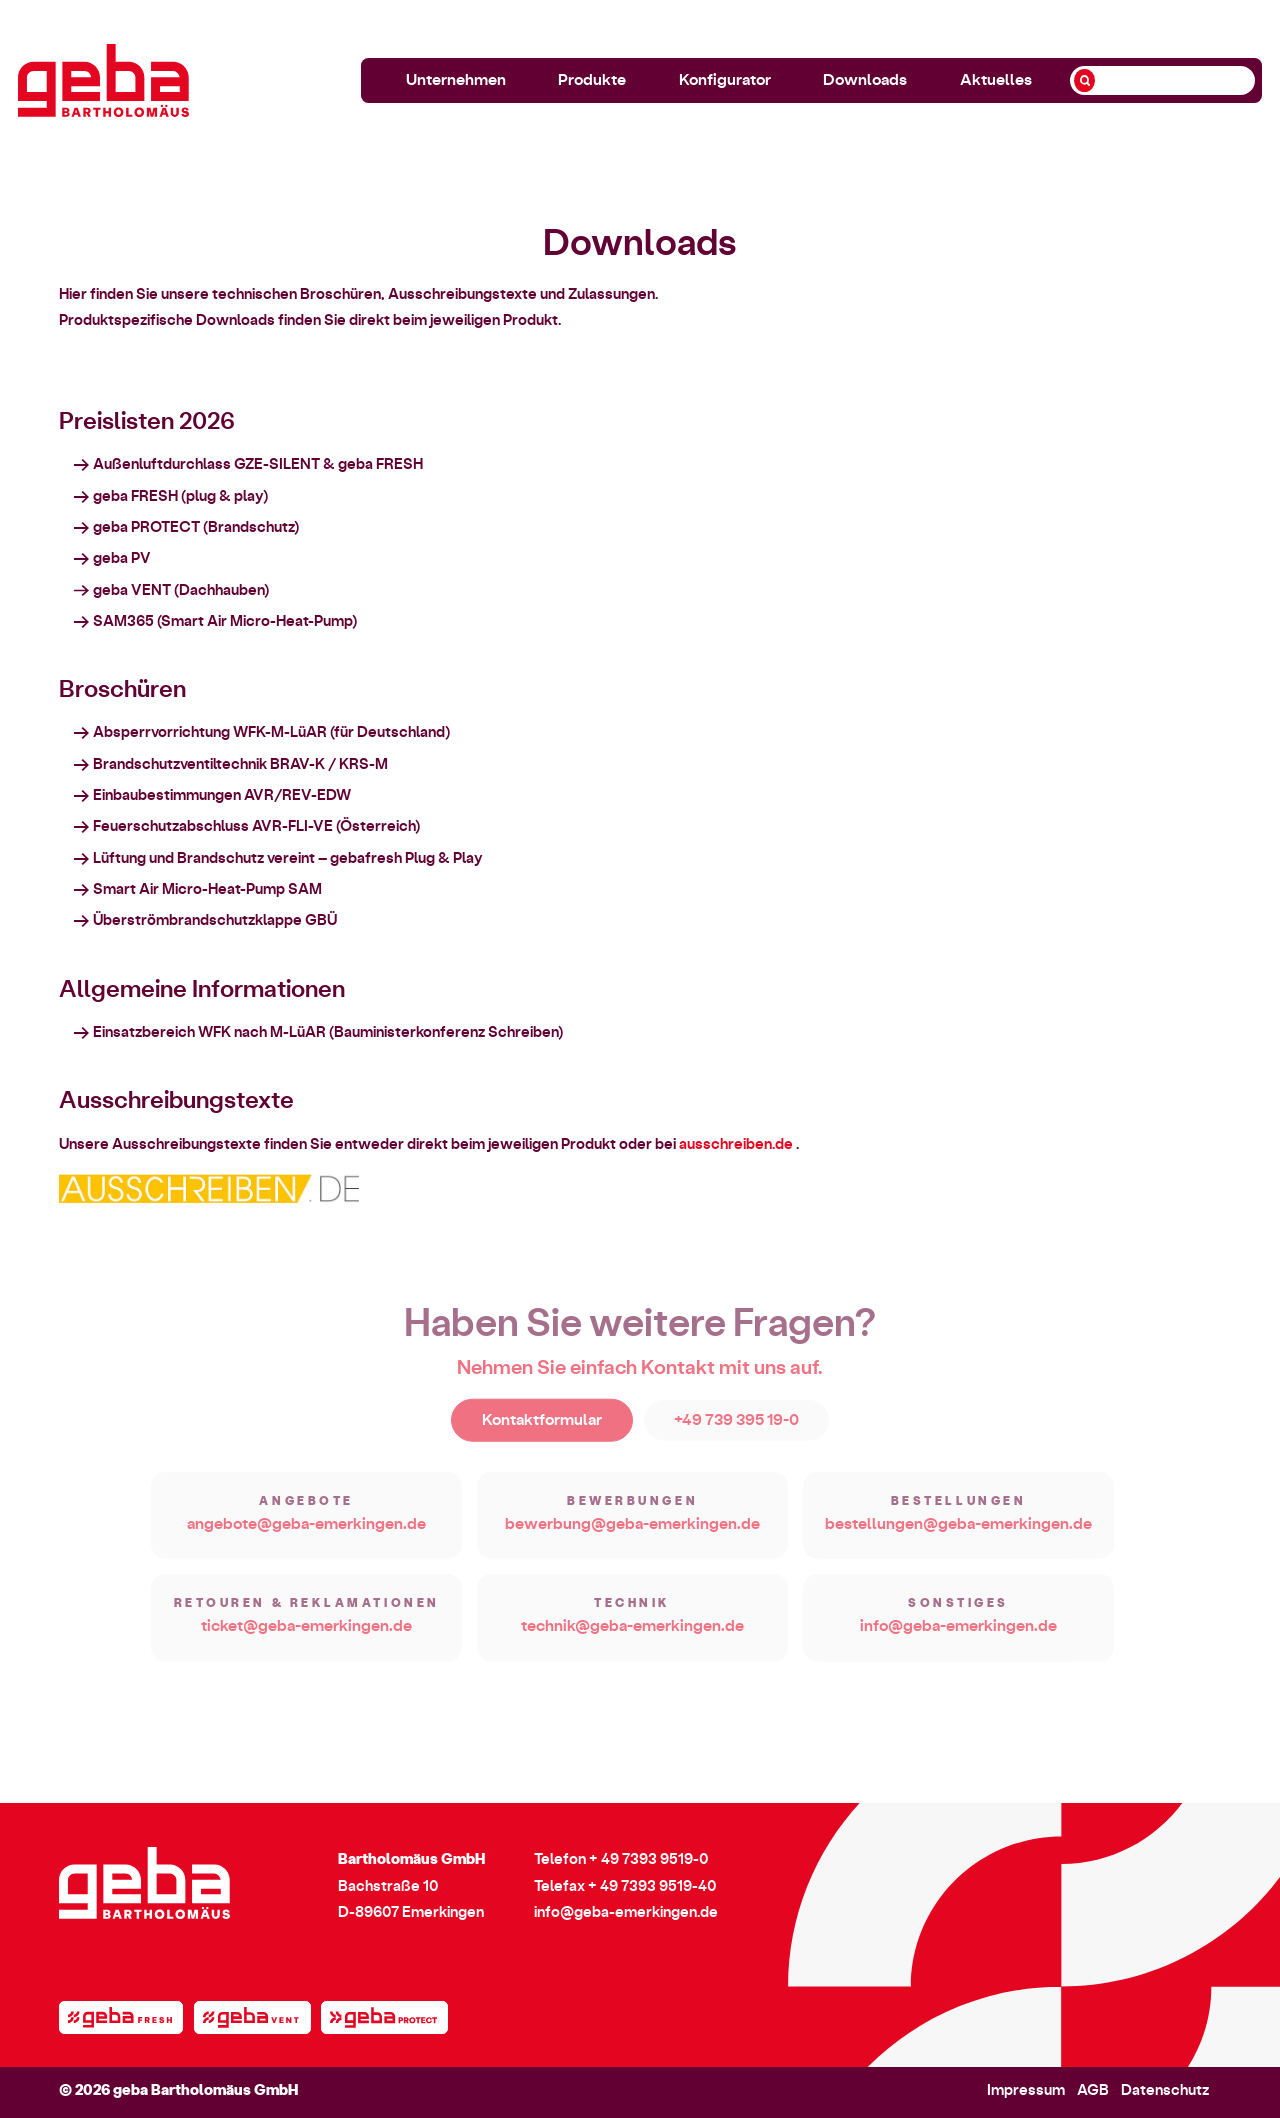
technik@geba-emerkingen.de (632, 1641)
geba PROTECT (146, 529)
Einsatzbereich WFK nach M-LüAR (209, 1034)
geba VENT (132, 592)
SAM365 (123, 623)
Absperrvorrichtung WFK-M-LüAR (210, 734)
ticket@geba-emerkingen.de (306, 1641)
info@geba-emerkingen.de (958, 1641)
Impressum (1026, 2090)
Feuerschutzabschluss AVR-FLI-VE (213, 828)
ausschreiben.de (736, 1146)
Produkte (592, 80)
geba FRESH (135, 498)
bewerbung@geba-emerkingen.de (632, 1538)
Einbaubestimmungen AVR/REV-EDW (222, 797)
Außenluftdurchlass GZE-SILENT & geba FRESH (258, 466)
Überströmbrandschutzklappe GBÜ (215, 922)
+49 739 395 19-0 (736, 1434)
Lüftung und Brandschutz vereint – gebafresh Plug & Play (288, 860)
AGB (1093, 2090)
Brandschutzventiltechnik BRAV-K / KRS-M (240, 766)
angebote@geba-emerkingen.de (306, 1538)
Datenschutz (1165, 2090)
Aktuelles (996, 80)
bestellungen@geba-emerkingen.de (958, 1538)
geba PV (122, 560)
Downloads (865, 80)
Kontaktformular (542, 1434)
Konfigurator (725, 80)
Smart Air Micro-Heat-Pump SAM (207, 891)
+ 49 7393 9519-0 (649, 1859)
